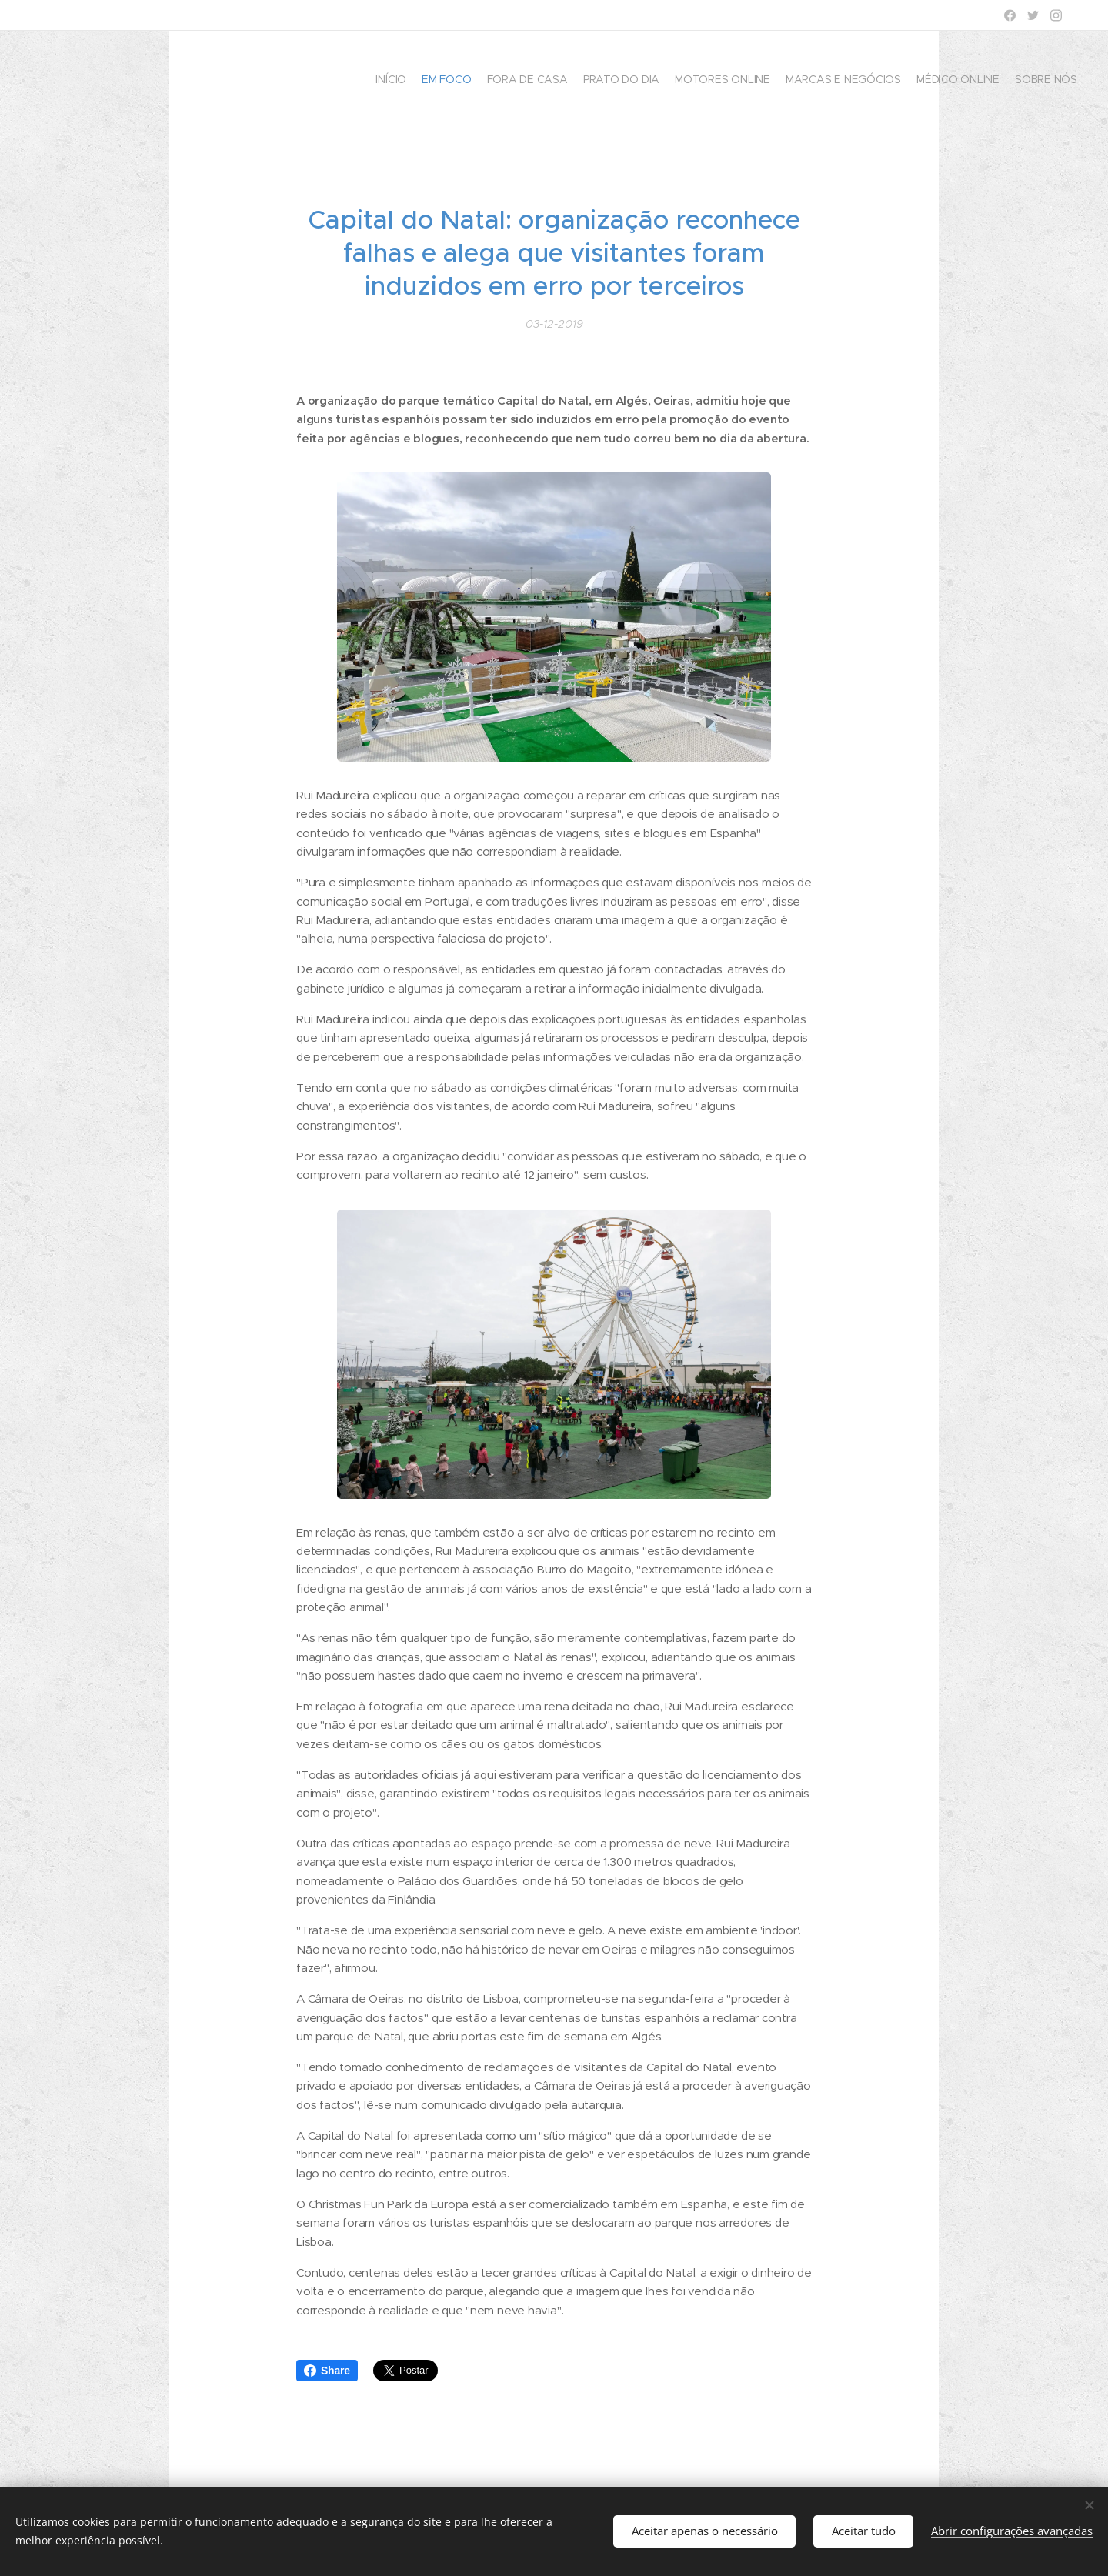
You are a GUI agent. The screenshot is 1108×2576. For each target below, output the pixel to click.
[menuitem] (971, 81)
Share (327, 2370)
